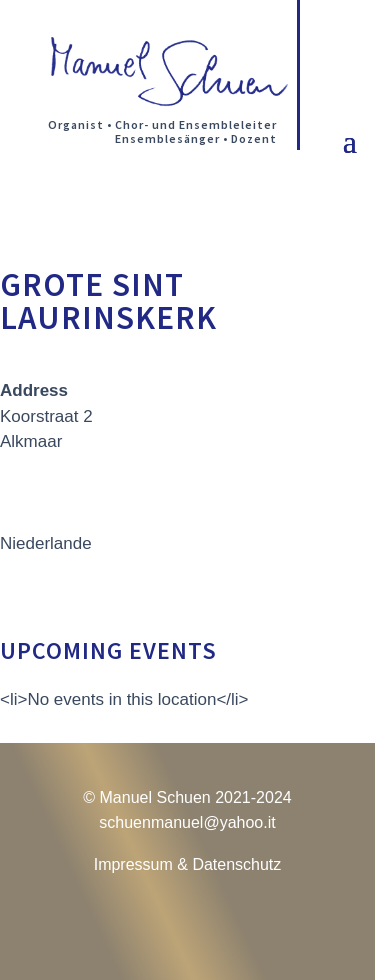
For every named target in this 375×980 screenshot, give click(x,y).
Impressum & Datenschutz (188, 864)
